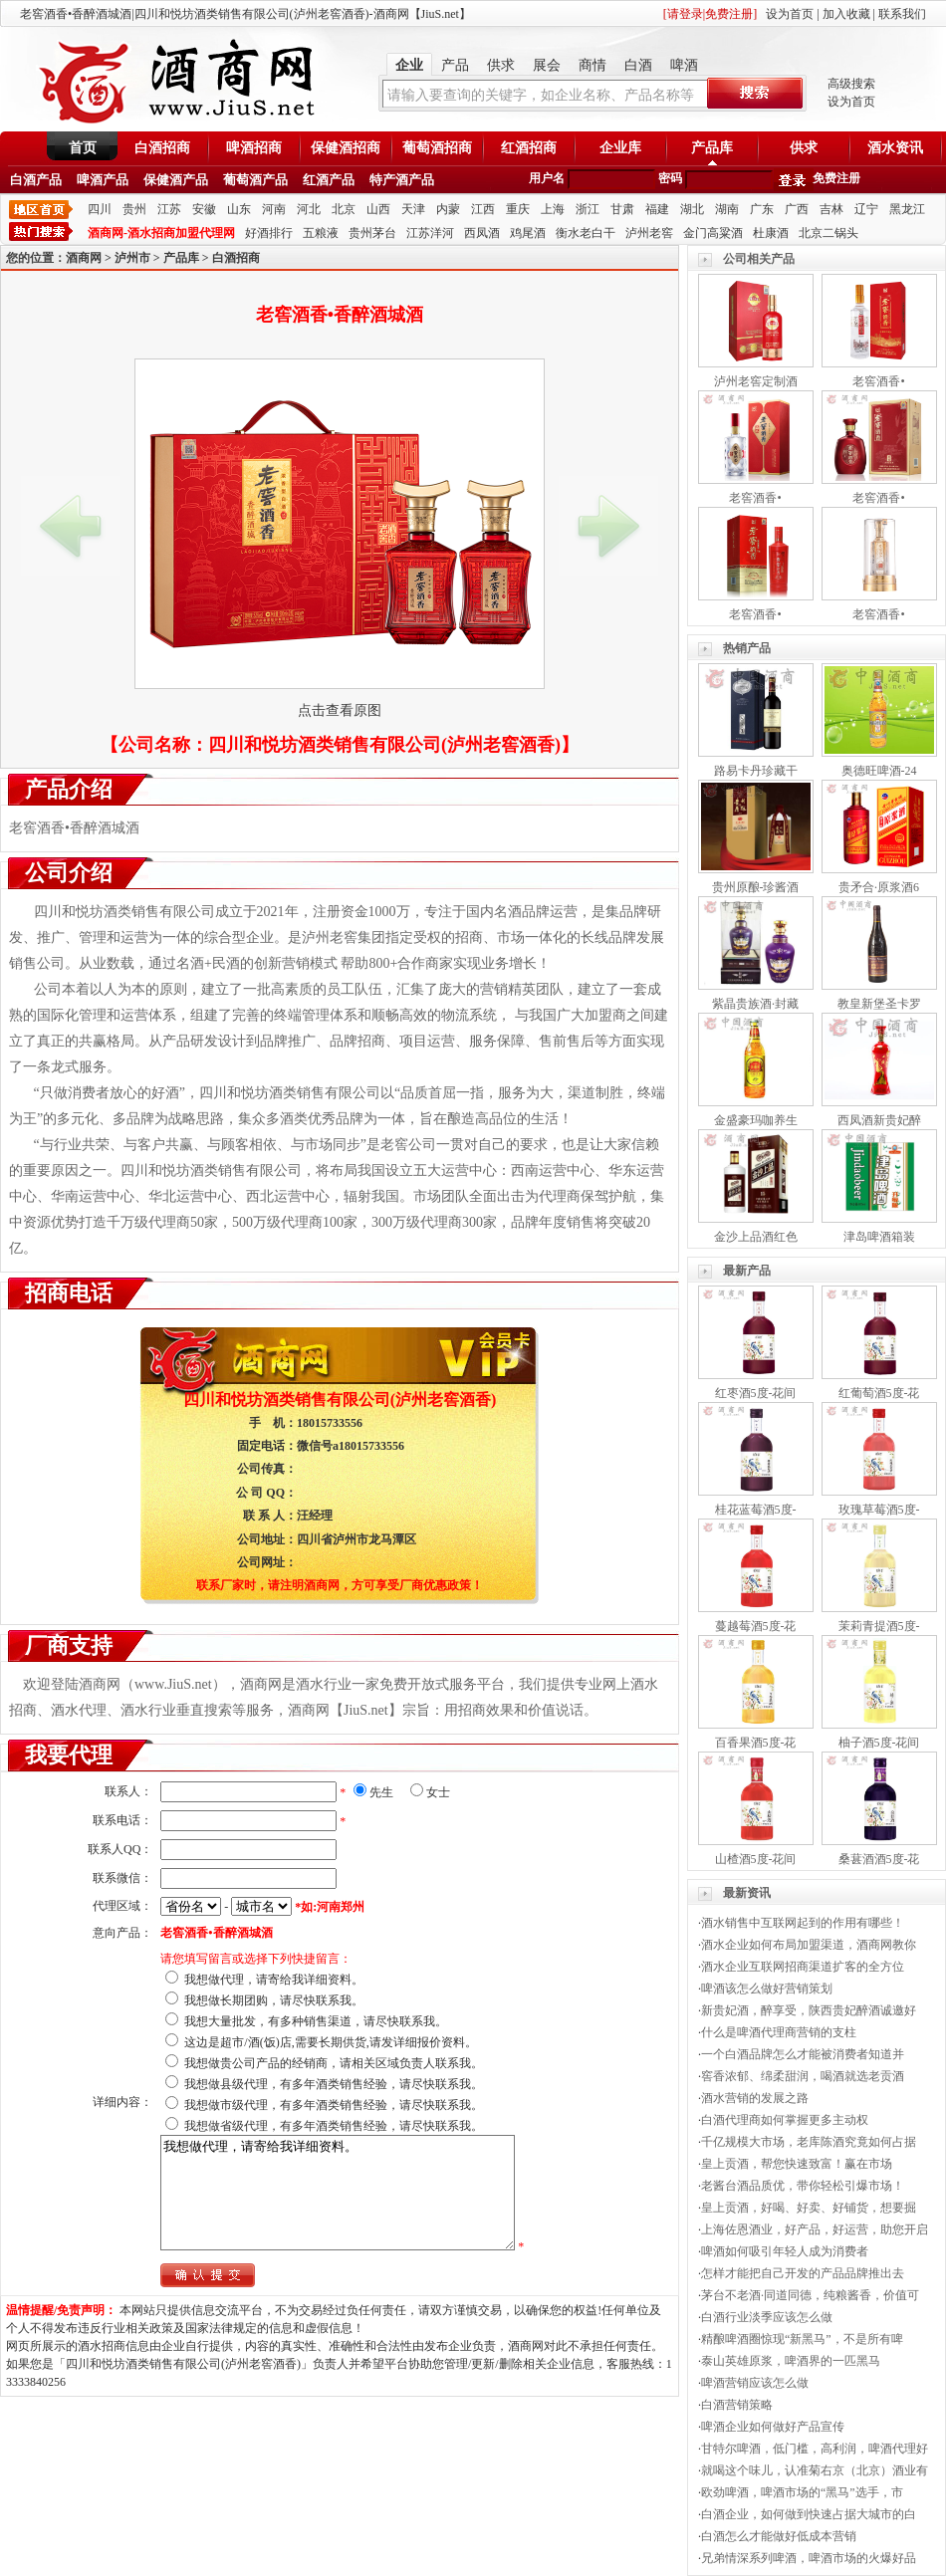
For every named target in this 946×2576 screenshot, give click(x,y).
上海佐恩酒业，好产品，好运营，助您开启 (814, 2229)
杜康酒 (771, 233)
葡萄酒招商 (437, 147)
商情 (592, 65)
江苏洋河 (430, 233)
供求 (501, 65)
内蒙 (448, 209)
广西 (797, 209)
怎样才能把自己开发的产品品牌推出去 (802, 2273)
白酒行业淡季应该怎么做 (766, 2317)
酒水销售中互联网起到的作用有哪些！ (802, 1923)
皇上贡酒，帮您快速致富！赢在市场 (796, 2164)
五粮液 (321, 233)
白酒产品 (36, 179)
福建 (657, 209)
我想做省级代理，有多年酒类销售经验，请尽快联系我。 (333, 2126)
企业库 (620, 147)
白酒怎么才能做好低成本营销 (778, 2536)
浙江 (587, 209)
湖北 (692, 209)
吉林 (831, 209)
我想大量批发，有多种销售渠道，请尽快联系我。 (315, 2021)
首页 (83, 147)
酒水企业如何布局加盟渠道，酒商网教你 (808, 1945)
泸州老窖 (649, 233)
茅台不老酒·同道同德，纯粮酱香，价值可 (810, 2295)
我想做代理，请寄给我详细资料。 (273, 1980)
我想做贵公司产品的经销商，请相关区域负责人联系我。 (333, 2063)
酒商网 (84, 258)
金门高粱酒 (713, 233)
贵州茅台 (372, 233)
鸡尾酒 (528, 233)
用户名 (547, 178)
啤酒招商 (254, 147)
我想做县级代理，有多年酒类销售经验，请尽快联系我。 (333, 2084)
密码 (670, 178)
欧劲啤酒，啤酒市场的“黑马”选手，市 (802, 2492)
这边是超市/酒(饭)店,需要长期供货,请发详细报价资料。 (330, 2042)
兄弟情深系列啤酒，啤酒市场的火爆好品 (808, 2558)
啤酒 (684, 65)
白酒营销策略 (737, 2405)
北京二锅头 (828, 233)
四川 (100, 209)
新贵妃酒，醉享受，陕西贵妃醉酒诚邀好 (808, 2010)
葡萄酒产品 (255, 179)
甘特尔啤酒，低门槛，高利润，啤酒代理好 (814, 2449)
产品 (455, 65)
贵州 (134, 209)
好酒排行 (269, 233)
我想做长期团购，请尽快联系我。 (273, 2000)
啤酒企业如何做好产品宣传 (772, 2427)
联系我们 (902, 14)
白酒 (638, 65)
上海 (553, 209)
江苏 (169, 209)
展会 (547, 65)
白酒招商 (162, 147)
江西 (483, 209)
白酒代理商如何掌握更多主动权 (784, 2120)
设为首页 (790, 14)
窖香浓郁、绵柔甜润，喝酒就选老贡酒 (802, 2076)
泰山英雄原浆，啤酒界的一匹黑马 (790, 2361)
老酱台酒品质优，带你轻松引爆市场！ (802, 2186)
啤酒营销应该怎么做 (755, 2383)
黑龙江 (907, 209)
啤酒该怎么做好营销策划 (766, 1988)
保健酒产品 (175, 179)
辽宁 (866, 209)
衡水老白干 (585, 233)
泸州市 (132, 258)
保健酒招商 (345, 147)
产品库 (712, 147)
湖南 (727, 209)
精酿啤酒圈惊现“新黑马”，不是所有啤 (802, 2339)
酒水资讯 (895, 147)
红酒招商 (529, 147)
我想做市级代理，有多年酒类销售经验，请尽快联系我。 (333, 2105)
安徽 (204, 209)
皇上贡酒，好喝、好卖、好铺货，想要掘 (808, 2208)
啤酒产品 (102, 179)
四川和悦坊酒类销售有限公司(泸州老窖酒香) (384, 745)
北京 (343, 209)
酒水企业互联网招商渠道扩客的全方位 (802, 1967)
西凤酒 (482, 233)
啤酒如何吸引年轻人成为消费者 (784, 2251)
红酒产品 (329, 179)
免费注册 (836, 178)
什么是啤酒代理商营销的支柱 (778, 2032)
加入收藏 (846, 14)
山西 (378, 209)
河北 (309, 209)
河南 (274, 209)
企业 (409, 65)
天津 (413, 209)
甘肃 (622, 209)
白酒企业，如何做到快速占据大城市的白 (808, 2514)
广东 (762, 209)
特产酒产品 (401, 179)
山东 (239, 209)
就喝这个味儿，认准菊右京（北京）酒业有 (814, 2470)
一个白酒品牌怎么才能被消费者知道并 (802, 2054)
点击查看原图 (339, 710)
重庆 (518, 209)
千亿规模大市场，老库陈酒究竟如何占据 (808, 2142)
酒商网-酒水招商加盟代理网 (161, 233)
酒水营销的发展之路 (755, 2098)
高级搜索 (851, 84)
